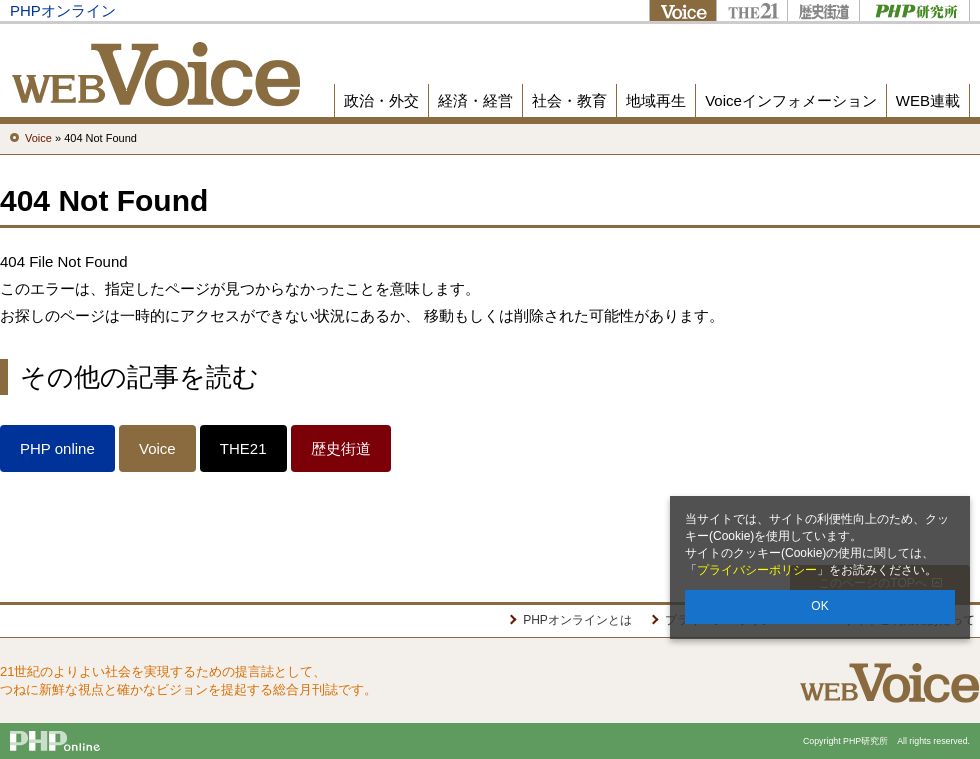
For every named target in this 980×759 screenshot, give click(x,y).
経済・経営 (475, 100)
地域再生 (656, 100)
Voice (682, 10)
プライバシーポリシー (757, 570)
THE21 (751, 10)
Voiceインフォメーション (791, 100)
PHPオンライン (63, 10)
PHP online (57, 448)
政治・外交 (381, 100)
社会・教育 (569, 100)
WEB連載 (928, 100)
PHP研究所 (914, 10)
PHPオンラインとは (577, 620)
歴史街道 (823, 10)
